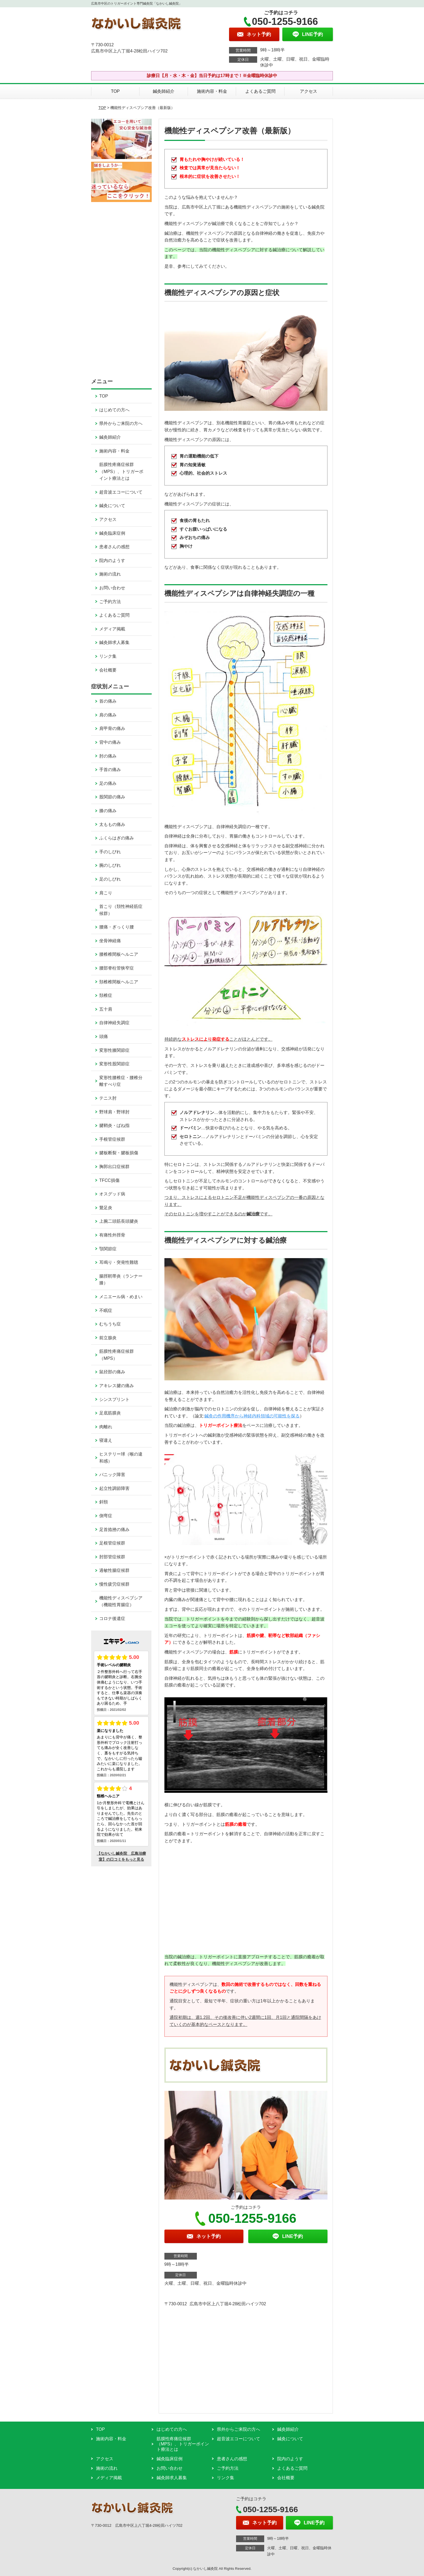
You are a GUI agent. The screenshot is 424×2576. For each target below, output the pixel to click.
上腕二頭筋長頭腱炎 (118, 1221)
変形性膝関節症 (114, 1050)
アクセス (308, 91)
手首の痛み (110, 769)
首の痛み (108, 701)
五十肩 (105, 1009)
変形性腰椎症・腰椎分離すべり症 (121, 1081)
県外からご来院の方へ (121, 423)
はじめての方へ (114, 410)
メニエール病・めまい (121, 1296)
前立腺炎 (108, 1337)
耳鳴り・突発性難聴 (118, 1262)
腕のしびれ (110, 865)
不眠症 (105, 1310)
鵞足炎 (105, 1207)
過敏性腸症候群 (114, 1570)
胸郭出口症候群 (114, 1166)
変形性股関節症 (114, 1064)
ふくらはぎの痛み (116, 838)
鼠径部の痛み (112, 1372)
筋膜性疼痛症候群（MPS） (116, 1355)
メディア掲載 (112, 629)
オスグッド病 (112, 1194)
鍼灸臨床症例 (112, 533)
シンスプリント (114, 1399)
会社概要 (108, 670)
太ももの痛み (112, 824)
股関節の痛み (112, 797)
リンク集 (108, 656)
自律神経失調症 (114, 1022)
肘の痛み (108, 756)
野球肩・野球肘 (114, 1112)
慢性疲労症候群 (114, 1584)
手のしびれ (110, 851)
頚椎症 (105, 995)
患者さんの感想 (114, 546)
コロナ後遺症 (112, 1618)
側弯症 (105, 1515)
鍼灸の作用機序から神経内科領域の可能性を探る (252, 1416)
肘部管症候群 (112, 1557)
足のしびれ (110, 879)
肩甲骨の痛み (112, 728)
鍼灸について (112, 505)
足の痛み (108, 783)
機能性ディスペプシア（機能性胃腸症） (121, 1601)
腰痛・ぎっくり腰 (116, 927)
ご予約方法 (110, 601)
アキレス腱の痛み (116, 1385)
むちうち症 (110, 1324)
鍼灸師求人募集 (114, 642)
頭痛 (103, 1036)
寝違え (105, 1440)
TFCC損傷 (109, 1180)
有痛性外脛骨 (112, 1235)
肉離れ (105, 1426)
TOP (115, 91)
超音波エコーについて (121, 492)
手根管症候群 (112, 1139)
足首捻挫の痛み (114, 1529)
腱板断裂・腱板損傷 (118, 1152)
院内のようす (112, 560)
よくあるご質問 (260, 91)
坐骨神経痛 (110, 940)
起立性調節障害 (114, 1488)
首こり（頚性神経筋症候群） (121, 910)
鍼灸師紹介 (163, 91)
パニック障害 (112, 1474)
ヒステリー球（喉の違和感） (121, 1457)
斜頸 (103, 1502)
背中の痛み (110, 742)
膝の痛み (108, 810)
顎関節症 (108, 1248)
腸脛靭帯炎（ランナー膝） (121, 1279)
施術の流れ (110, 574)
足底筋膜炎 (110, 1413)
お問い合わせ (112, 588)
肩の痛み (108, 715)
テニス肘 (108, 1098)
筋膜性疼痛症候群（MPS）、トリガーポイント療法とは (121, 471)
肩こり (105, 893)
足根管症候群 (112, 1543)
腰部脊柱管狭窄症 (116, 968)
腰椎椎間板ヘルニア (118, 954)
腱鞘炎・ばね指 (114, 1125)
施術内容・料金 (212, 91)
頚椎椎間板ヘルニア (118, 982)
